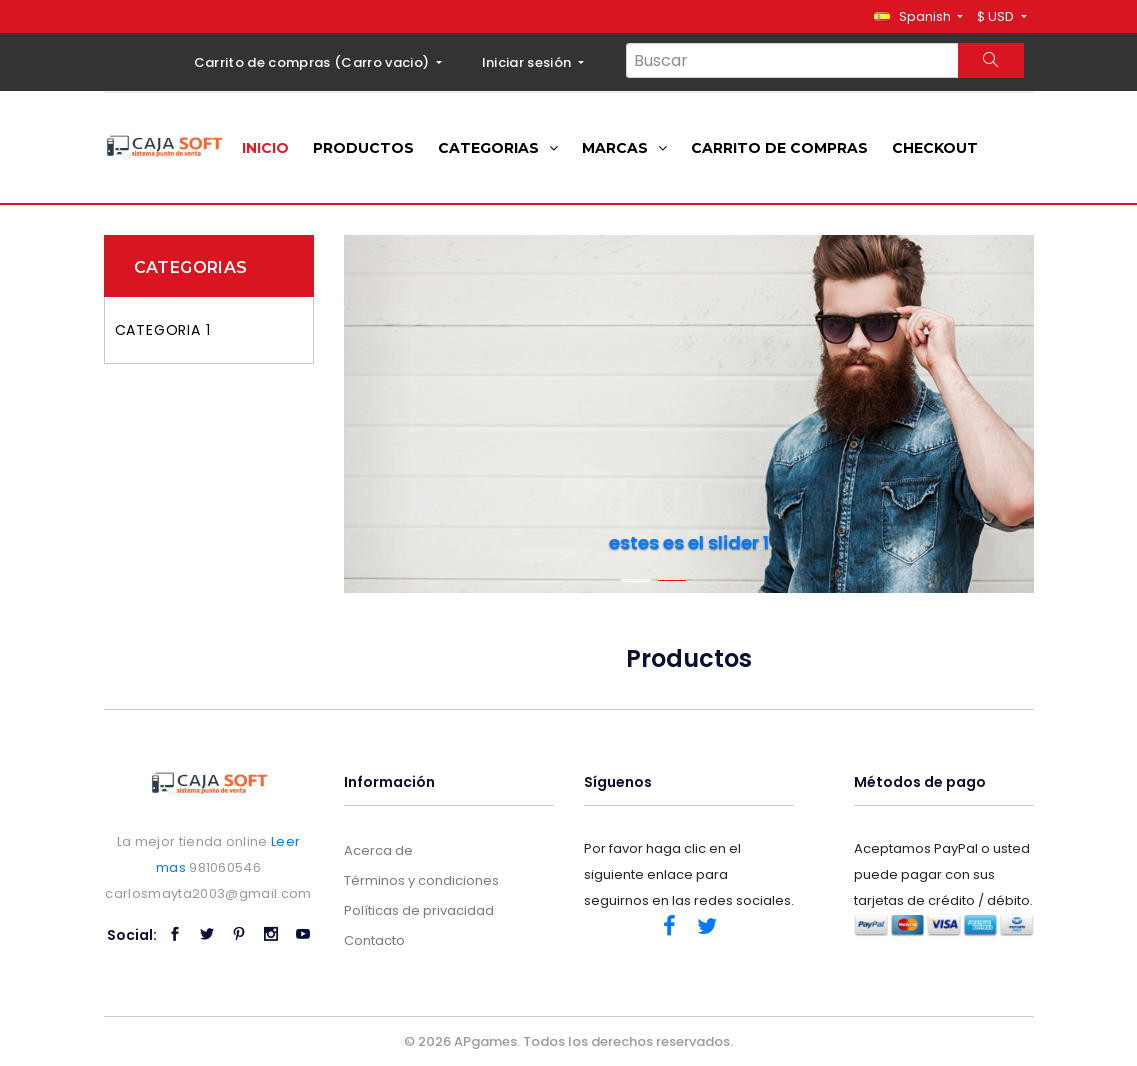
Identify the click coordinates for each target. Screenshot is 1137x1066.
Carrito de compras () (313, 62)
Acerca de (378, 850)
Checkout (935, 148)
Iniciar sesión (528, 62)
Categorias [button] (498, 148)
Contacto (374, 940)
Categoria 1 (163, 330)
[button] (918, 16)
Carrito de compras (779, 148)
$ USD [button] (997, 16)
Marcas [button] (624, 148)
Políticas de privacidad (419, 910)
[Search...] (792, 60)
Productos (363, 148)
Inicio (265, 148)
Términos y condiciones (421, 880)
